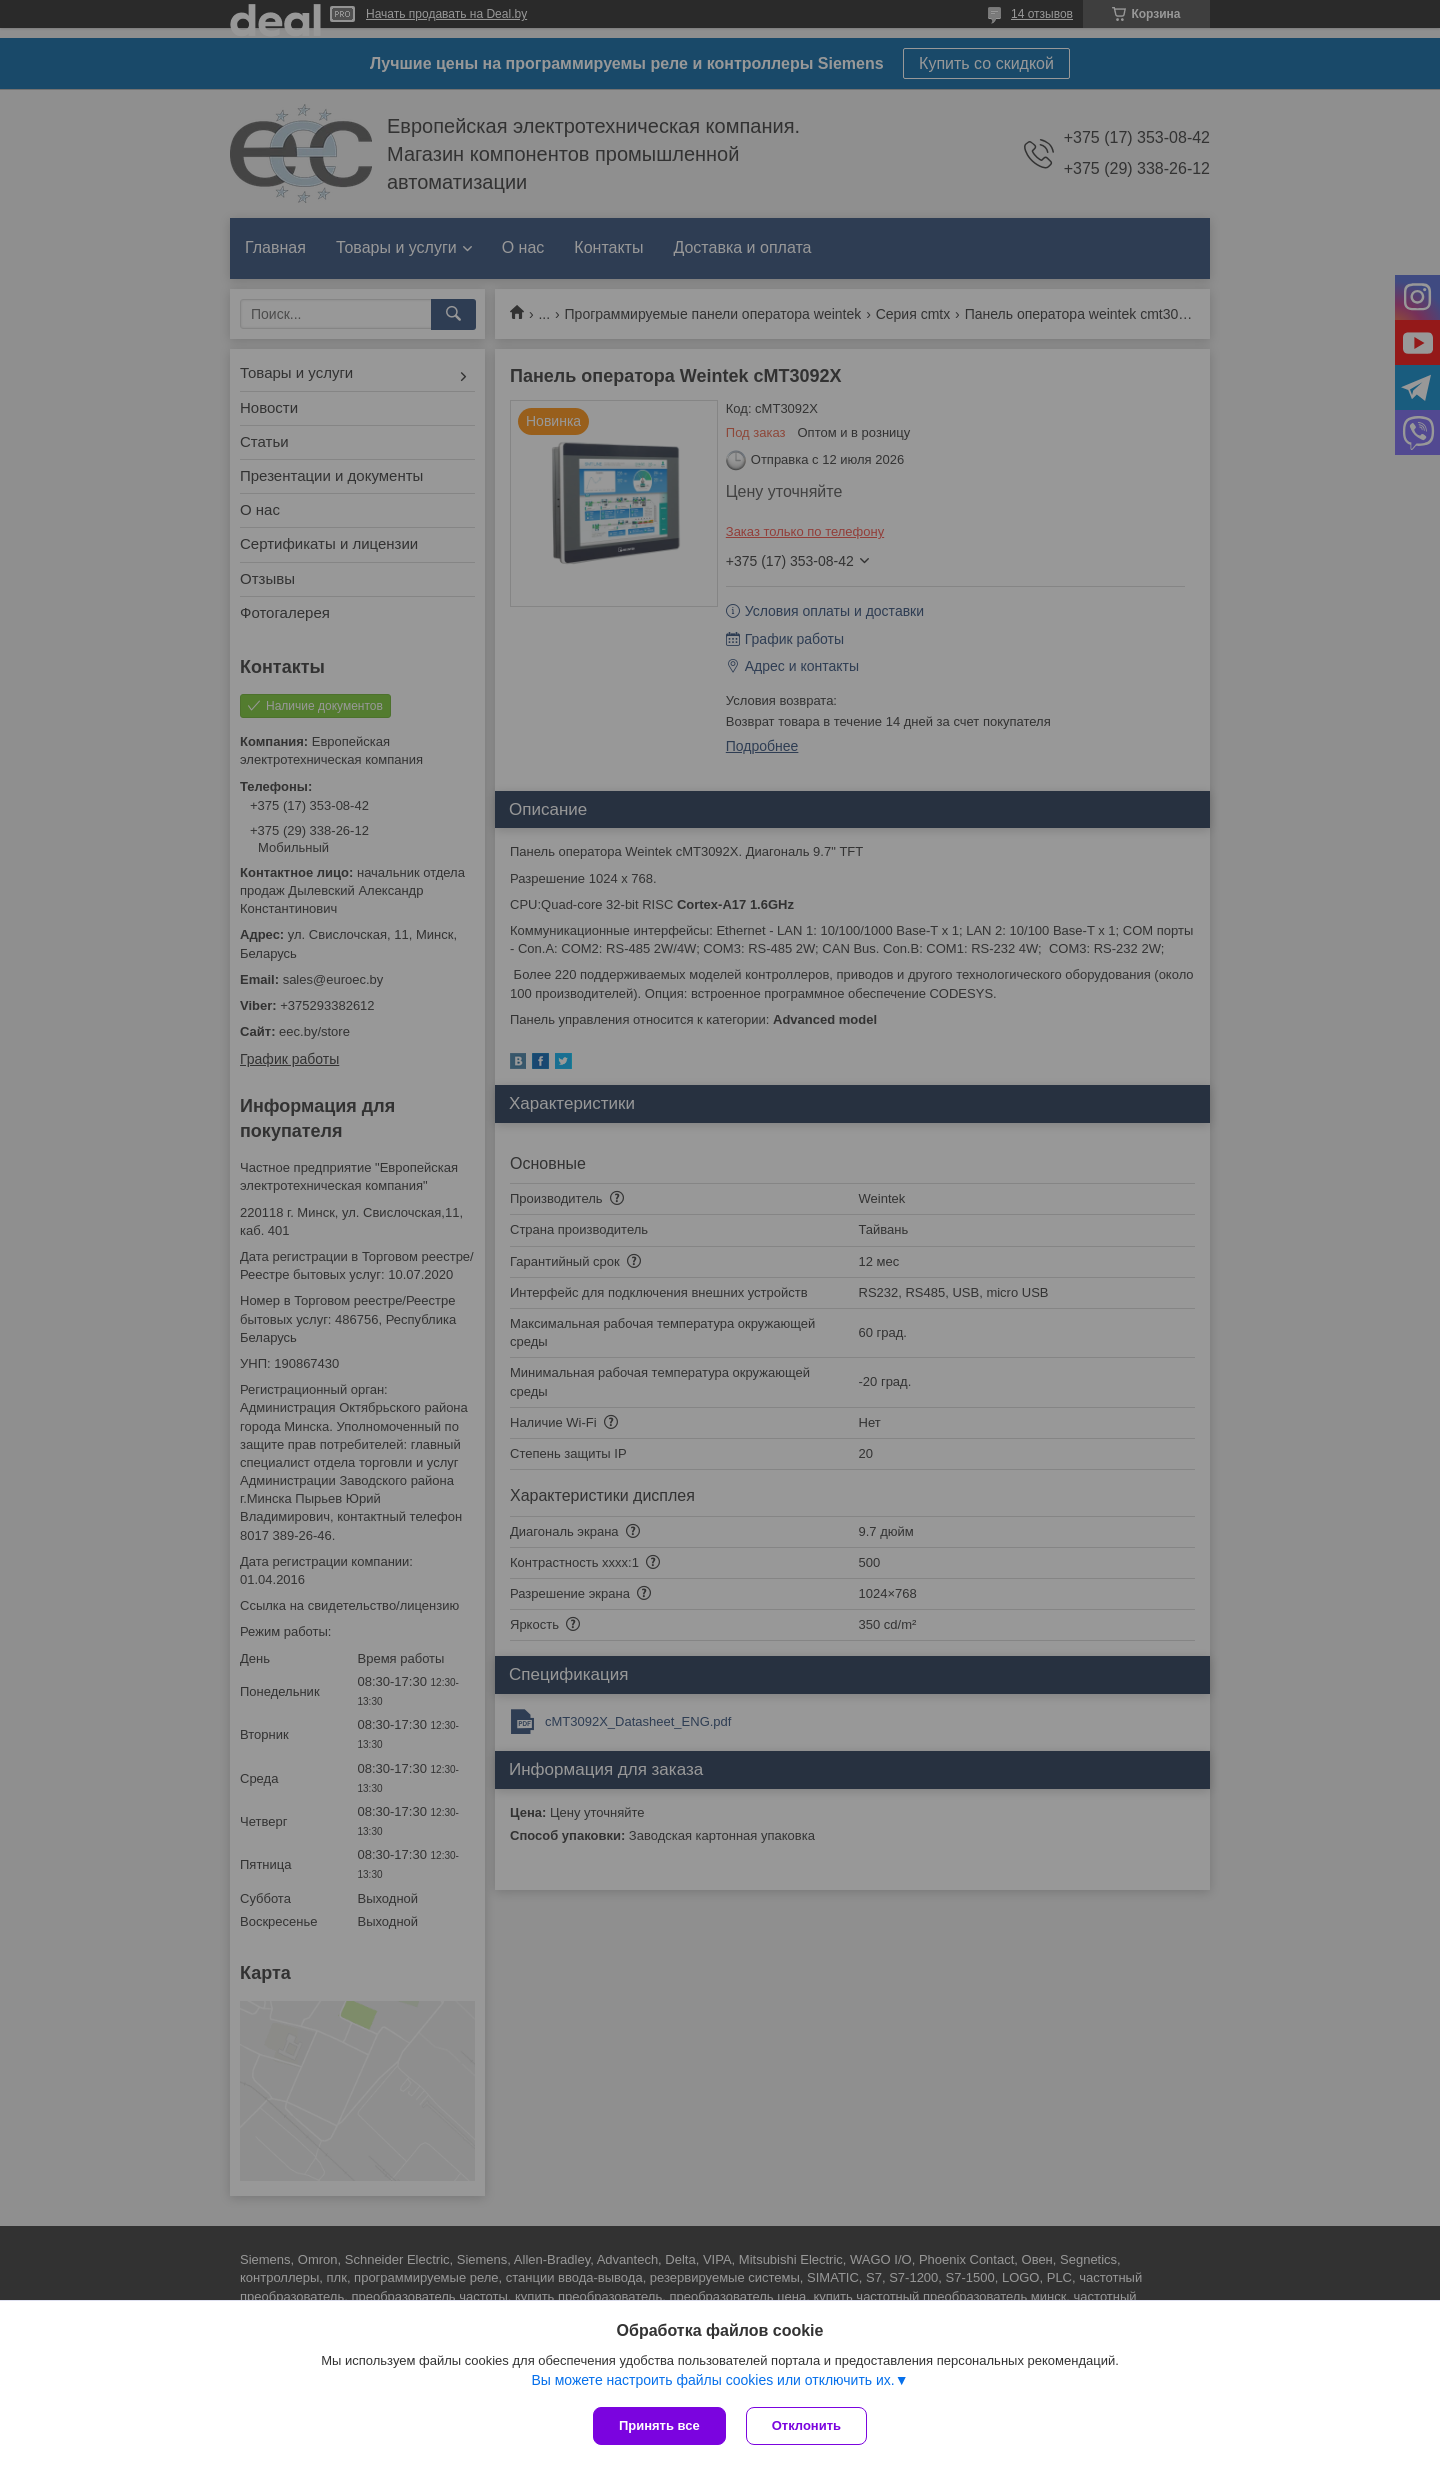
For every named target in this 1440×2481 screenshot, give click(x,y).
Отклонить (806, 2425)
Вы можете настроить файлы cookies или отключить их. (712, 2380)
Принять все (659, 2425)
